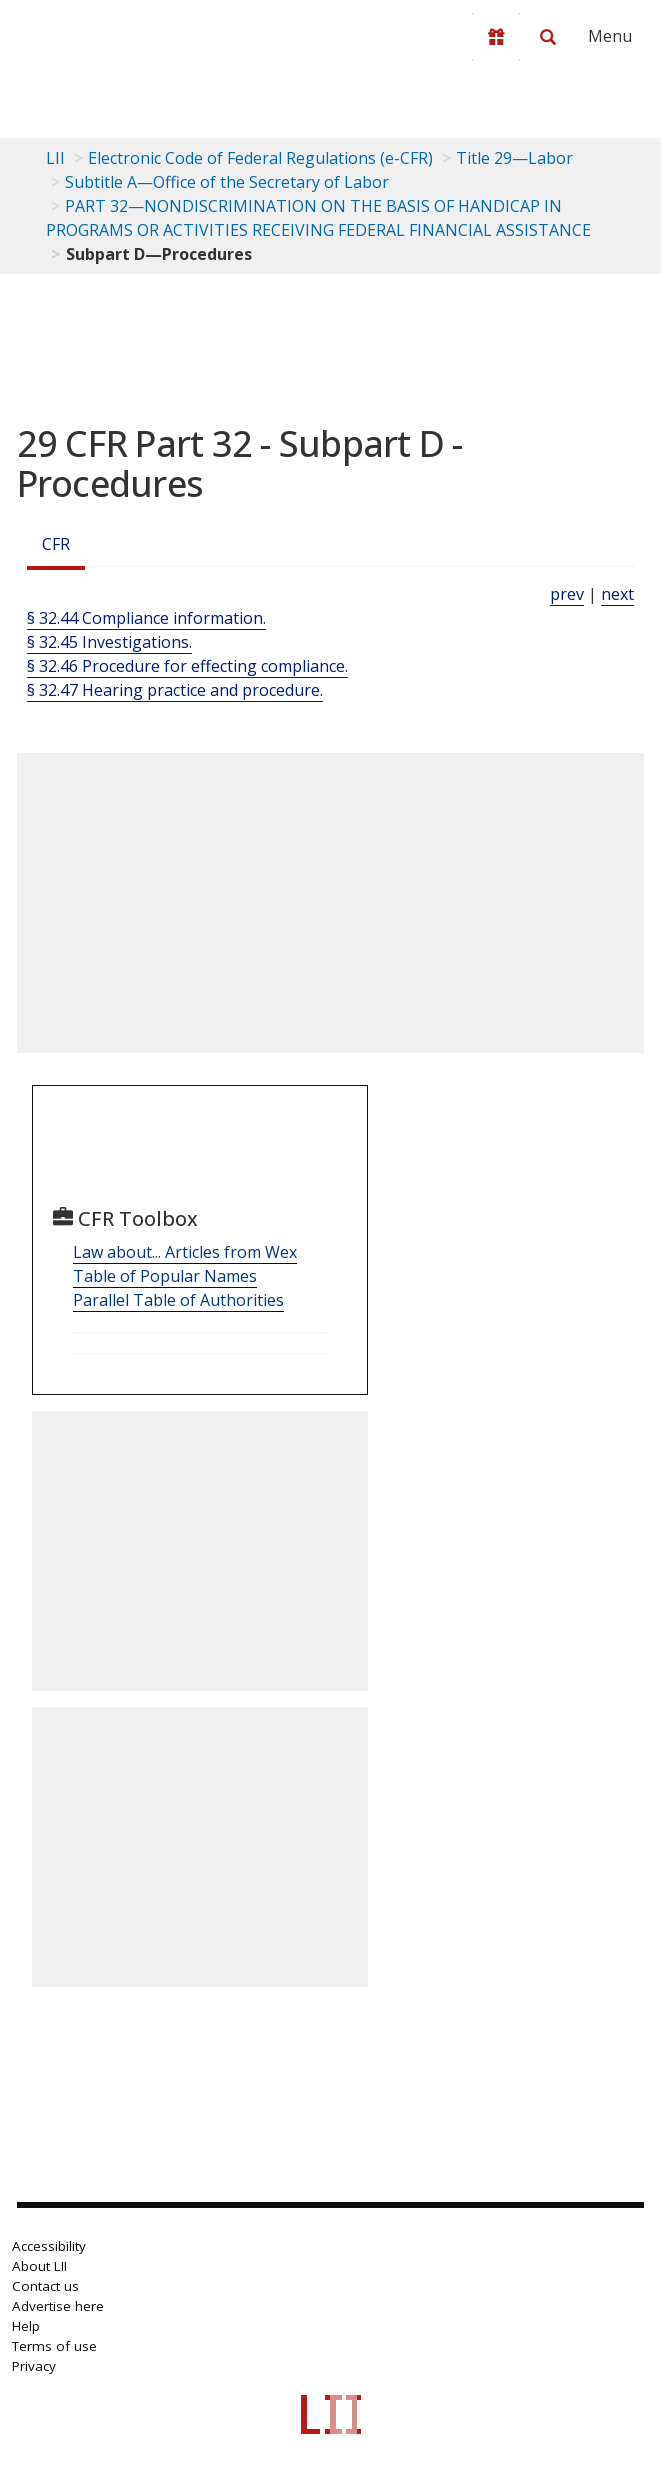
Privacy (34, 2366)
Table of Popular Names (165, 1276)
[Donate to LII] (496, 37)
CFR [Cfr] (56, 544)
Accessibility (49, 2246)
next (617, 594)
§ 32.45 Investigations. (109, 642)
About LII (39, 2266)
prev (567, 594)
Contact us (45, 2286)
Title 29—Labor (514, 158)
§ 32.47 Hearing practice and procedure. (175, 690)
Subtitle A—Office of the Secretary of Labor (227, 182)
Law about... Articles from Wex (185, 1252)
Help (26, 2326)
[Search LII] (548, 37)
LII (55, 158)
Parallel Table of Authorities (178, 1300)
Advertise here (58, 2306)
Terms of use (54, 2346)
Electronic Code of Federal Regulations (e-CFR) (260, 158)
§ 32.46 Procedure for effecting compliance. (187, 666)
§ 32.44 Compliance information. (146, 618)
